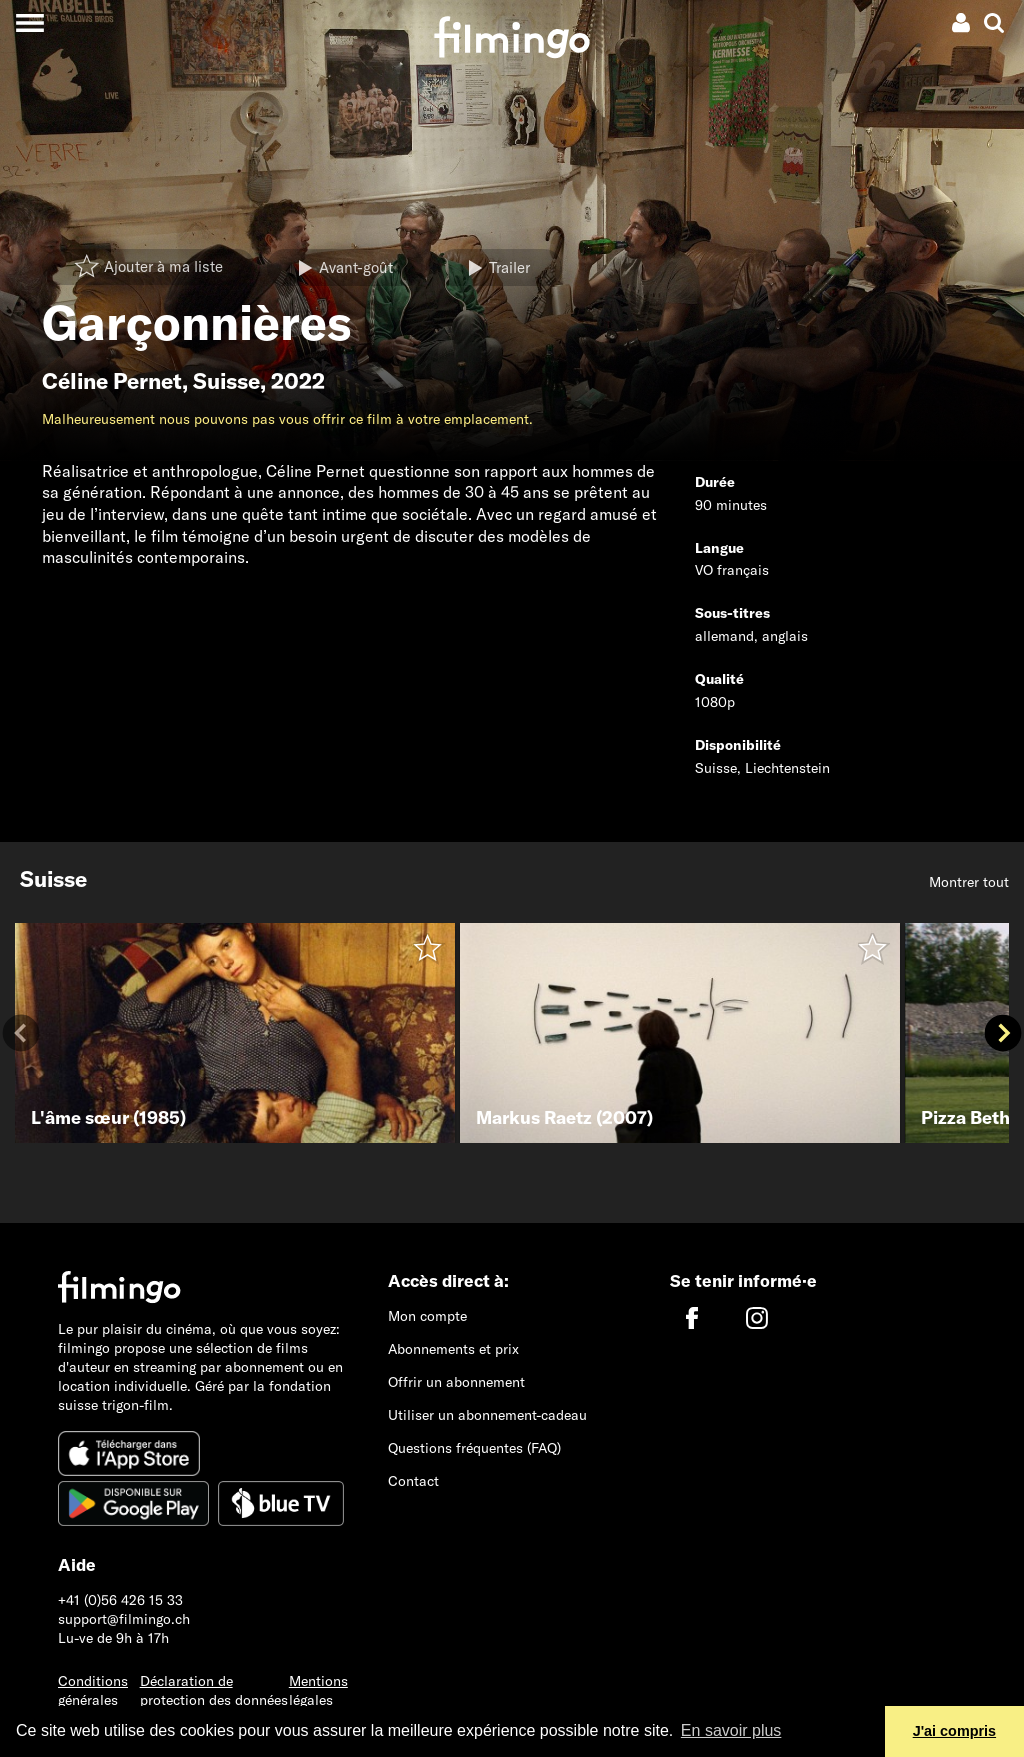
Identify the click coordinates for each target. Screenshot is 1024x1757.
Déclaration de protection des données (214, 1690)
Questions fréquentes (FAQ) (474, 1448)
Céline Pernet (112, 381)
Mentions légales (318, 1690)
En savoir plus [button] (731, 1730)
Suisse (226, 381)
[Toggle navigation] (29, 22)
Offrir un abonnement (456, 1382)
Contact (413, 1481)
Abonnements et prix (453, 1349)
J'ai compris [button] (954, 1731)
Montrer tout (969, 882)
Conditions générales (93, 1690)
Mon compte (427, 1316)
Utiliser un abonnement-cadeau (487, 1415)
